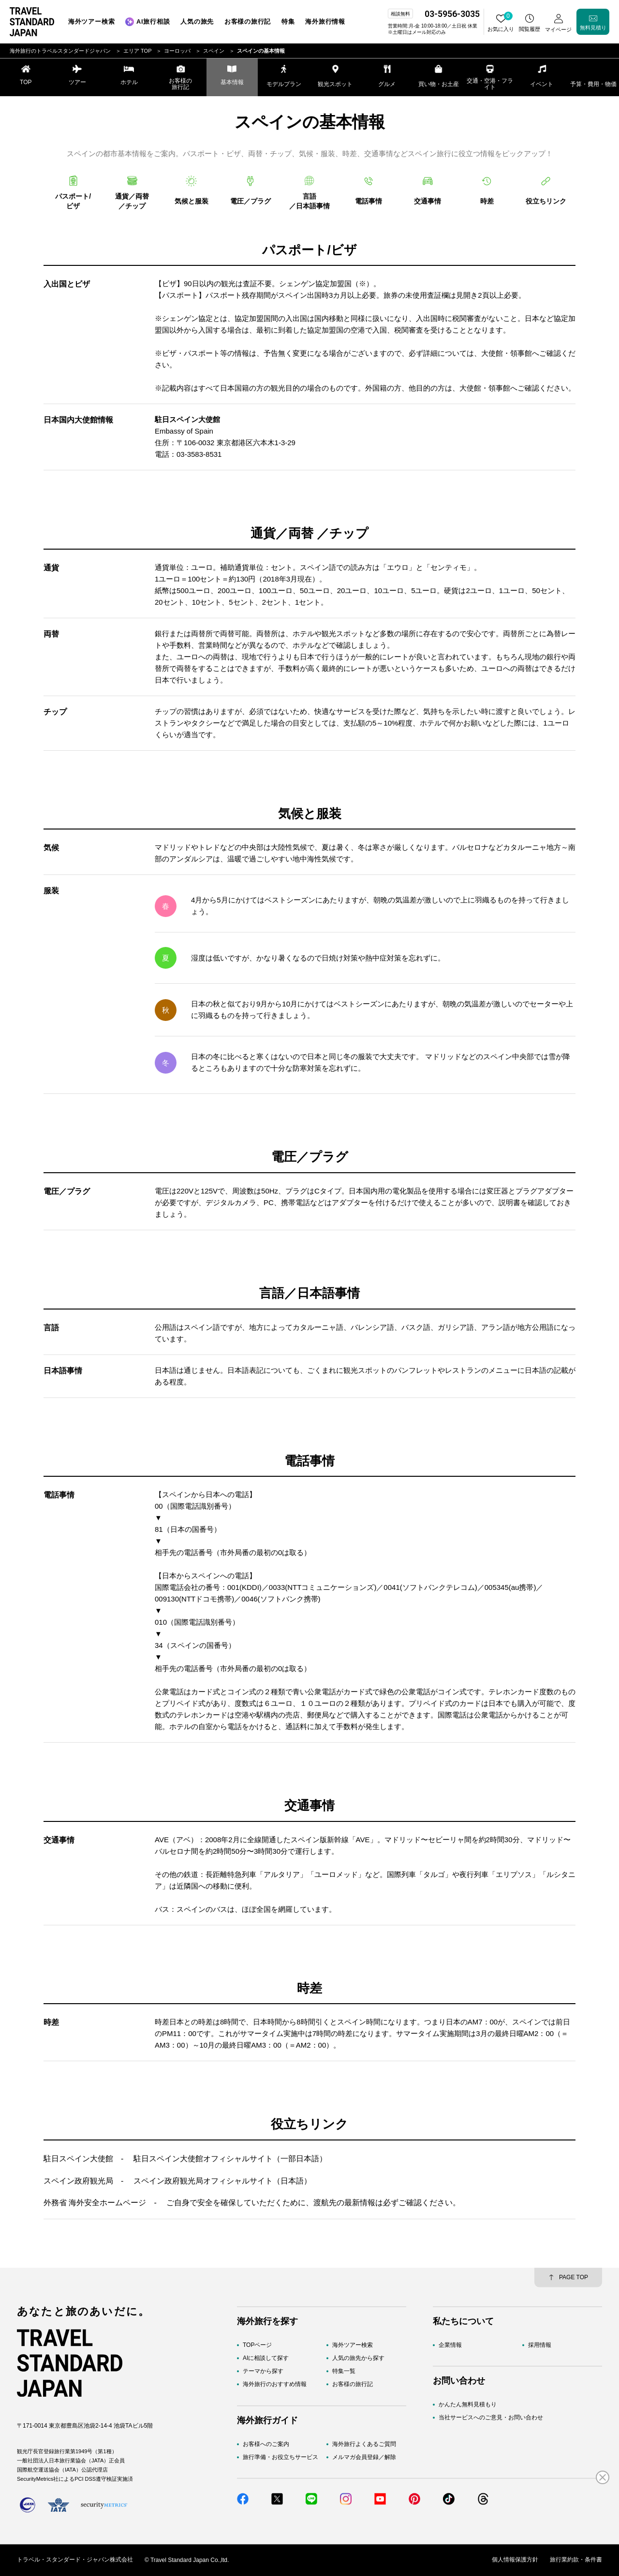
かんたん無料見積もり (468, 2404)
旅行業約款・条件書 (576, 2560)
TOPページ (257, 2345)
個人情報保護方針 (515, 2560)
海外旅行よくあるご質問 (364, 2444)
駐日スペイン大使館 (78, 2158)
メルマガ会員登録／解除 (364, 2457)
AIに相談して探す (266, 2358)
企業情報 (450, 2345)
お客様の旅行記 (352, 2384)
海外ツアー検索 (352, 2345)
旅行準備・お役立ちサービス (280, 2457)
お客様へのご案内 (266, 2444)
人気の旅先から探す (358, 2358)
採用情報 (539, 2345)
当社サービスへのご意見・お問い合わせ (491, 2418)
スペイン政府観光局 (78, 2181)
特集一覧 (343, 2371)
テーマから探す (263, 2371)
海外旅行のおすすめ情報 (275, 2384)
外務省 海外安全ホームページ (95, 2202)
